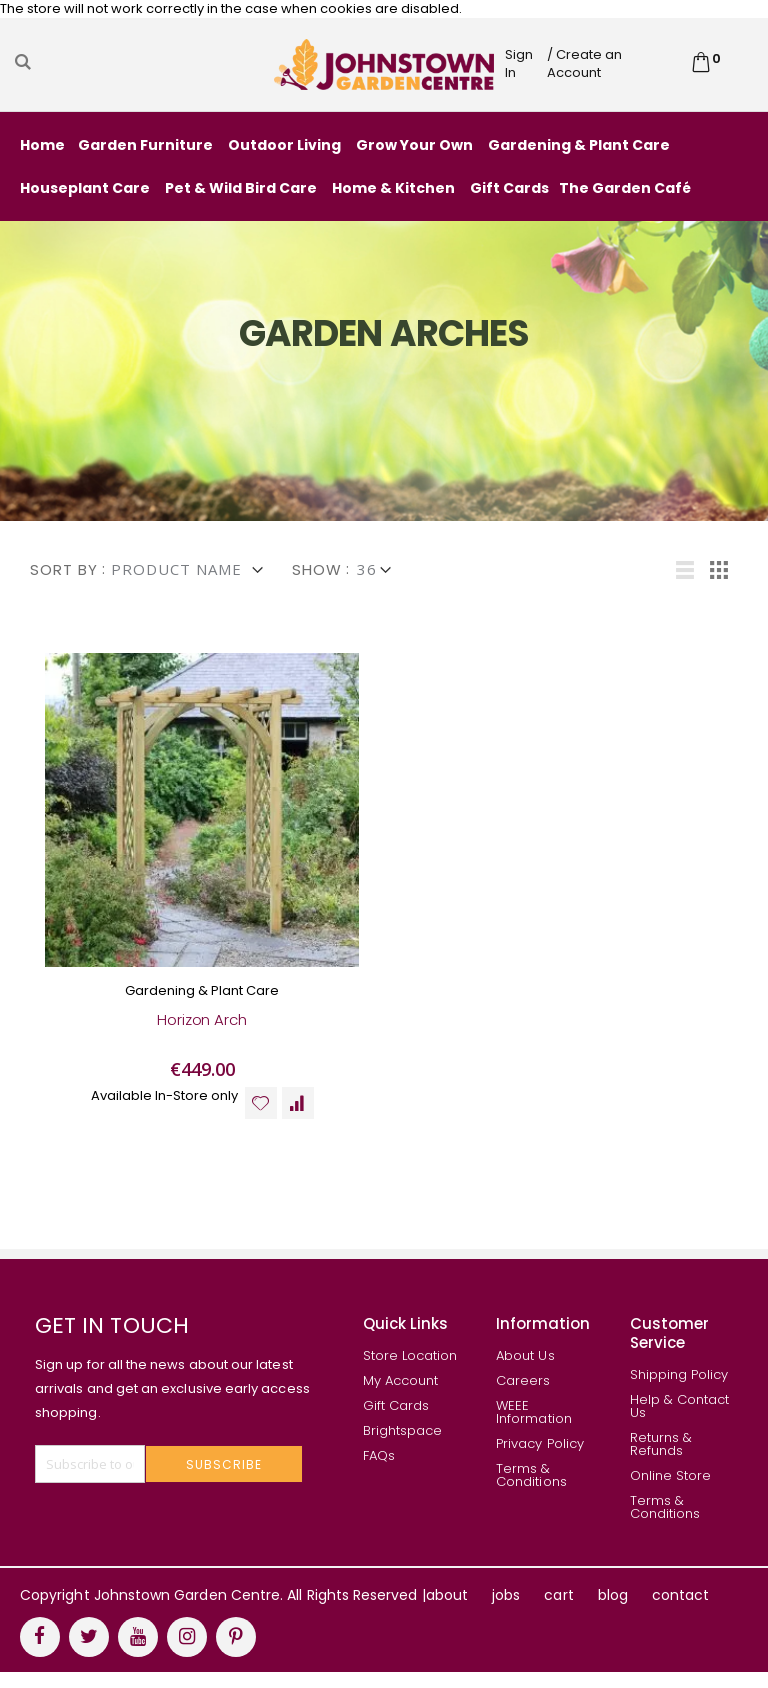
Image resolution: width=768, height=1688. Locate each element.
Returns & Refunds (661, 1460)
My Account (401, 1396)
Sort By (64, 569)
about (447, 1611)
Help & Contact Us (680, 1422)
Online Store (671, 1491)
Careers (523, 1396)
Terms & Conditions (531, 1491)
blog (613, 1611)
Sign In (519, 63)
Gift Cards (396, 1421)
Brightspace (403, 1446)
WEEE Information (534, 1428)
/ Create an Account (584, 63)
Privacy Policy (540, 1459)
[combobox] (142, 62)
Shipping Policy (679, 1390)
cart (558, 1611)
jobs (506, 1611)
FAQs (379, 1471)
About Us (525, 1371)
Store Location (410, 1371)
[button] (261, 1118)
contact (680, 1611)
